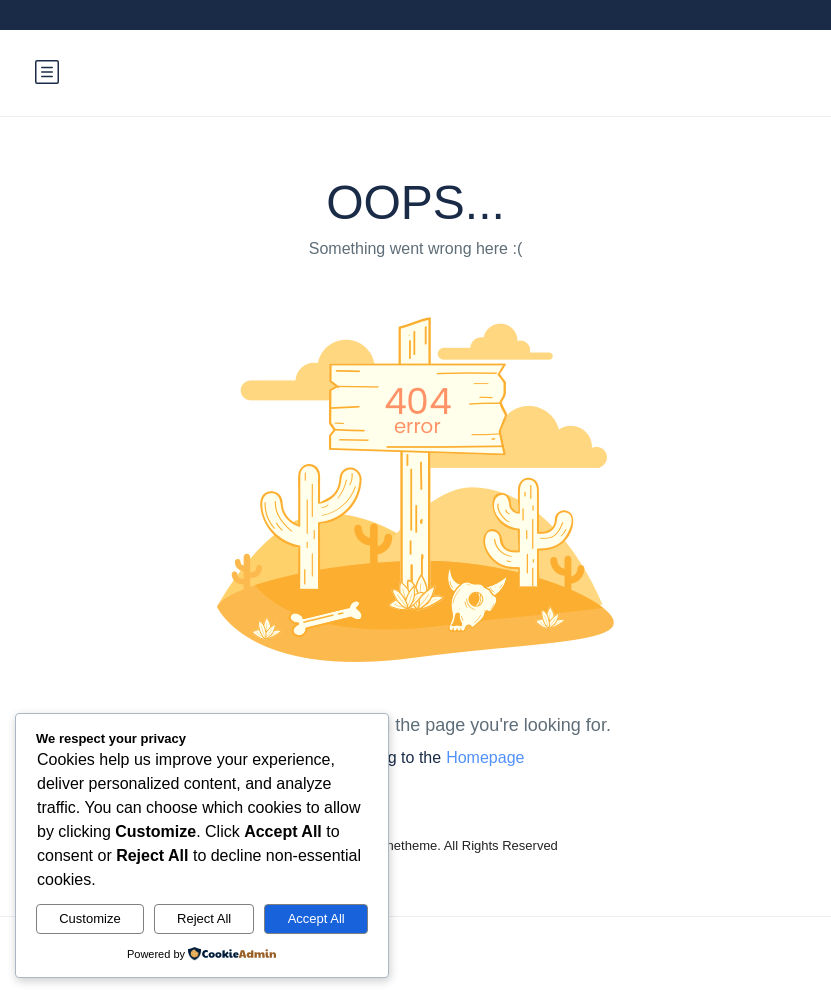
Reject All (204, 918)
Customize (89, 918)
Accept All (316, 918)
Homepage (485, 757)
